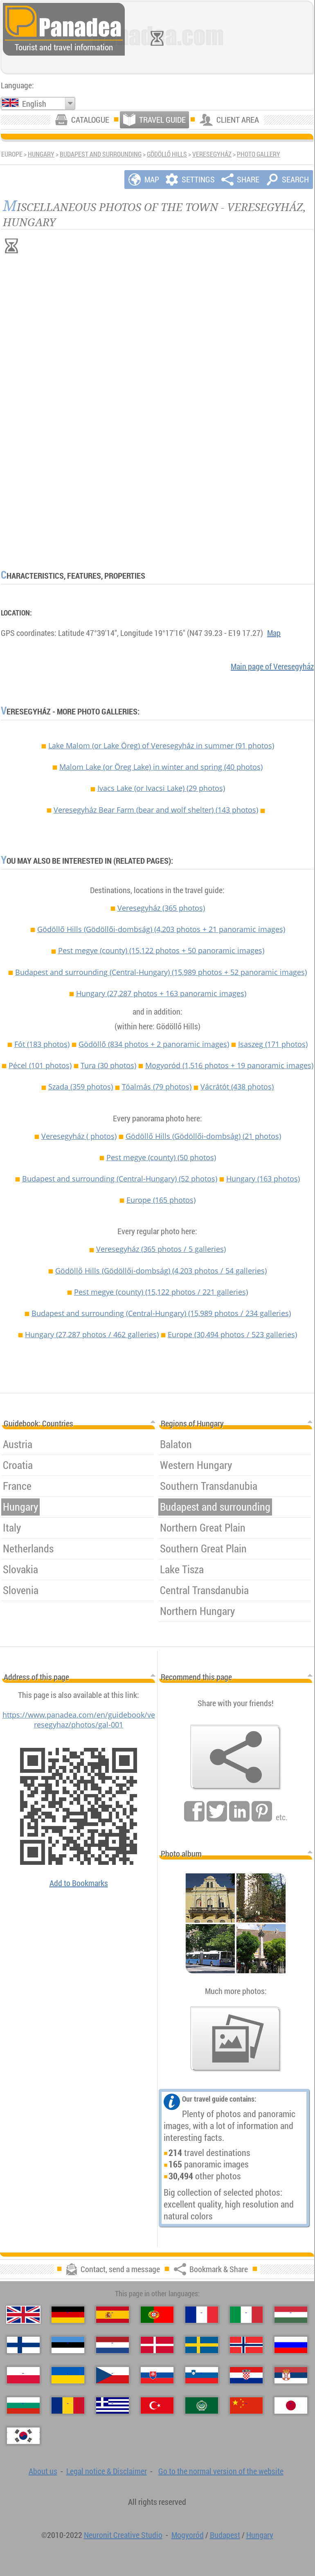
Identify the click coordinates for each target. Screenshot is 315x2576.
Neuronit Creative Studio (123, 2534)
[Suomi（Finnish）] (23, 2345)
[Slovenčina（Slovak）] (157, 2375)
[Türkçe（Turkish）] (157, 2405)
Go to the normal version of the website (221, 2471)
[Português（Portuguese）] (157, 2315)
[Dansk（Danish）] (157, 2345)
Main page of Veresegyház (272, 666)
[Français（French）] (201, 2315)
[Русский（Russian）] (291, 2345)
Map (274, 632)
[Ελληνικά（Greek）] (112, 2405)
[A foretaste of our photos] (236, 2039)
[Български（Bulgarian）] (23, 2405)
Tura (108, 1065)
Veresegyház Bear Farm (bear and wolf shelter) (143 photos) (156, 810)
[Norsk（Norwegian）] (246, 2345)
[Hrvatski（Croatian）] (246, 2375)
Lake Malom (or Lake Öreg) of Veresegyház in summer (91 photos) (161, 745)
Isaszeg (273, 1044)
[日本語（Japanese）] (291, 2405)
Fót (42, 1044)
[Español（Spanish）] (112, 2315)
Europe (161, 1200)
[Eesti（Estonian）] (68, 2345)
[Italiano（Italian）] (246, 2315)
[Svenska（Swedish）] (201, 2345)
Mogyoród (229, 1065)
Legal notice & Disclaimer (106, 2471)
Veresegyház (212, 154)
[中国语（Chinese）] (246, 2405)
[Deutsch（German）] (68, 2315)
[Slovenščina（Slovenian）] (201, 2375)
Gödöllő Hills (167, 154)
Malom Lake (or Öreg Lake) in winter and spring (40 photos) (161, 767)
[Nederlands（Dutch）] (112, 2345)
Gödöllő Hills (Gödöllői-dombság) (161, 929)
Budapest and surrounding (101, 154)
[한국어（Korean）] (23, 2436)
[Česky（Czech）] (112, 2375)
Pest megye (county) (161, 950)
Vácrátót (237, 1086)
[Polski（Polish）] (23, 2375)
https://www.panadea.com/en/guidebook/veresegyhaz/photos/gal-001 (78, 1719)
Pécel (40, 1065)
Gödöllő (154, 1044)
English (34, 103)
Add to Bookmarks (79, 1883)
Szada (80, 1086)
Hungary (41, 154)
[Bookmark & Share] (236, 1757)
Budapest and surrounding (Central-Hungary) (161, 972)
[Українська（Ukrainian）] (68, 2375)
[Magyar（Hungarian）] (291, 2315)
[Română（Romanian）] (68, 2405)
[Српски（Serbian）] (291, 2375)
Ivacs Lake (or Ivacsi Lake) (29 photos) (161, 788)
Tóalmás (156, 1086)
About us (43, 2471)
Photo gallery (258, 154)
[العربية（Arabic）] (201, 2405)
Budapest (225, 2534)
